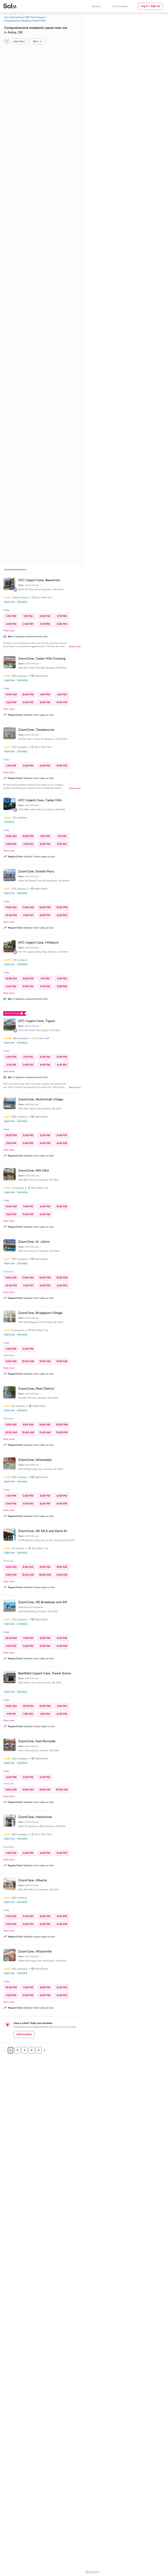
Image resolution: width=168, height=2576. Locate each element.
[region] (126, 1293)
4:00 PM (45, 1143)
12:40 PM (28, 694)
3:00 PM (62, 765)
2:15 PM (62, 616)
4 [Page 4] (31, 2050)
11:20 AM (11, 907)
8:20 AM (11, 1361)
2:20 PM (11, 702)
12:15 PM (28, 1706)
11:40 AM (11, 694)
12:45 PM (28, 978)
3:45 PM (45, 1064)
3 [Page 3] (24, 2050)
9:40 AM (11, 1277)
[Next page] (44, 2050)
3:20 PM (45, 702)
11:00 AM (45, 1361)
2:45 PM (28, 624)
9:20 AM (28, 1424)
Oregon (40, 17)
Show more (75, 646)
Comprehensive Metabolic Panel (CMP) (24, 20)
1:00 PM (11, 616)
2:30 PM (11, 624)
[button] (132, 61)
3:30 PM (62, 624)
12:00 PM (45, 907)
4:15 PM (62, 1064)
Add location (24, 2034)
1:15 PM (27, 616)
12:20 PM (61, 907)
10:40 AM (28, 1361)
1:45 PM (45, 1714)
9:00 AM (11, 1424)
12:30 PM (28, 836)
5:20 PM (28, 1777)
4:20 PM (62, 1143)
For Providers (120, 6)
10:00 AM (62, 1424)
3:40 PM (62, 702)
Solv (6, 17)
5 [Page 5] (38, 2050)
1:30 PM (28, 1714)
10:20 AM (11, 1432)
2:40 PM (28, 702)
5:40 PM (45, 1777)
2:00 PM (45, 616)
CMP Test (29, 17)
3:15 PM (45, 624)
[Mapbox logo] (92, 2572)
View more (9, 630)
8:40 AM (28, 1567)
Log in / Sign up (150, 6)
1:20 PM (62, 694)
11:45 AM (11, 836)
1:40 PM (11, 765)
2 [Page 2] (17, 2050)
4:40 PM (45, 1214)
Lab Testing (16, 17)
